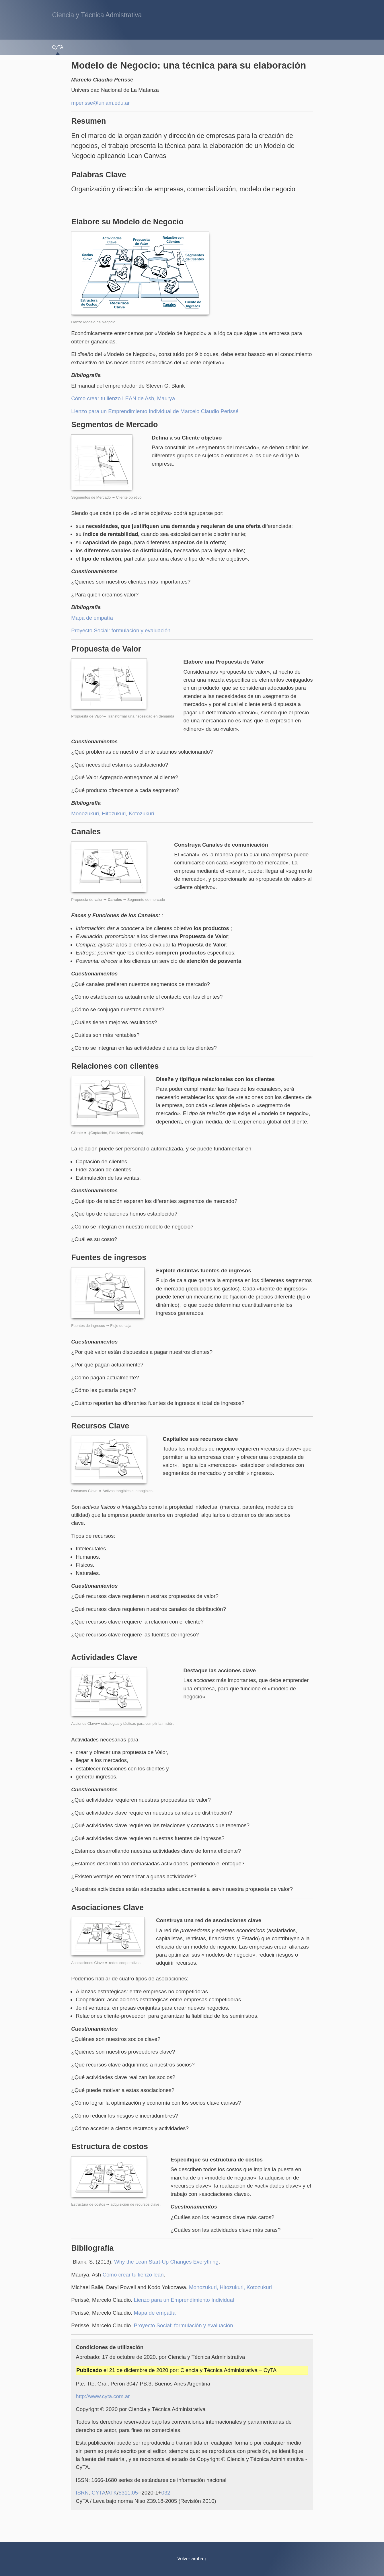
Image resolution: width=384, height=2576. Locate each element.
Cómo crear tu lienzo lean (132, 2275)
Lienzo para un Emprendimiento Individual (184, 2300)
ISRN (82, 2493)
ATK (112, 2493)
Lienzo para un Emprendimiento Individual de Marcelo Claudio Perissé (154, 411)
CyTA (57, 47)
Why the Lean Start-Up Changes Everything (166, 2262)
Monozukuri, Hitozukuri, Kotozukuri (112, 813)
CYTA (98, 2493)
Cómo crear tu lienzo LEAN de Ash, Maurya (123, 398)
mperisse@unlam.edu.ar (100, 103)
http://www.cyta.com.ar (103, 2396)
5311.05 (128, 2493)
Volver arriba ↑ (191, 2558)
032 (165, 2493)
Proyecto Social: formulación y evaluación (120, 630)
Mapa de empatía (92, 618)
